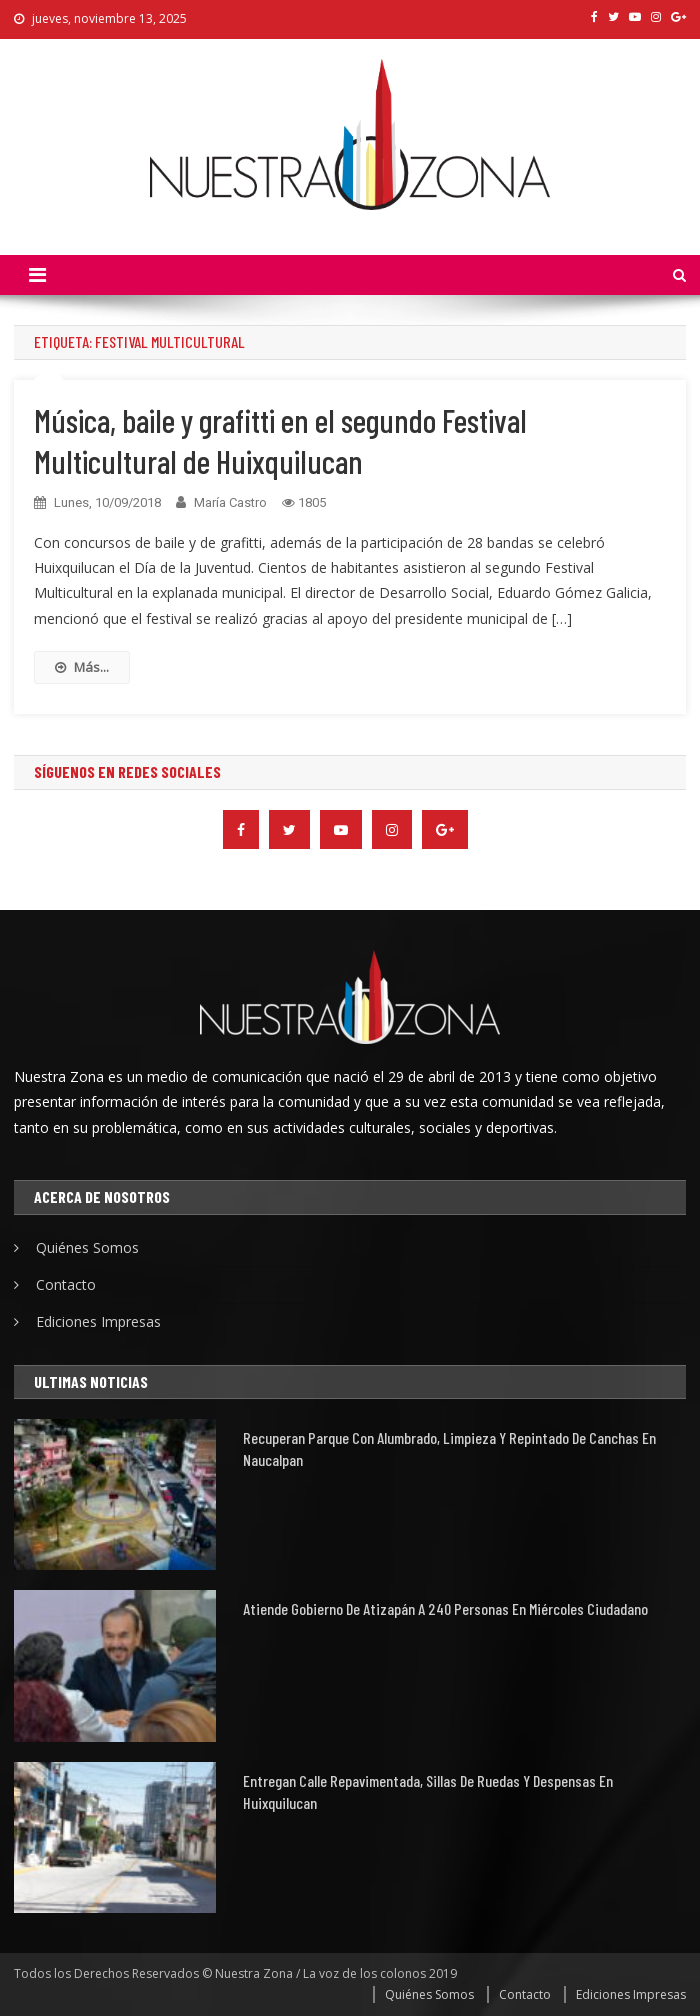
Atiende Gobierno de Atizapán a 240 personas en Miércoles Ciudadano (445, 1608)
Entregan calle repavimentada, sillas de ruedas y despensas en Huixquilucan (428, 1791)
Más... (82, 667)
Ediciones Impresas (98, 1321)
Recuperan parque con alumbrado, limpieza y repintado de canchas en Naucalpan (449, 1448)
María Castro (230, 502)
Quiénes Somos (87, 1247)
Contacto (66, 1284)
